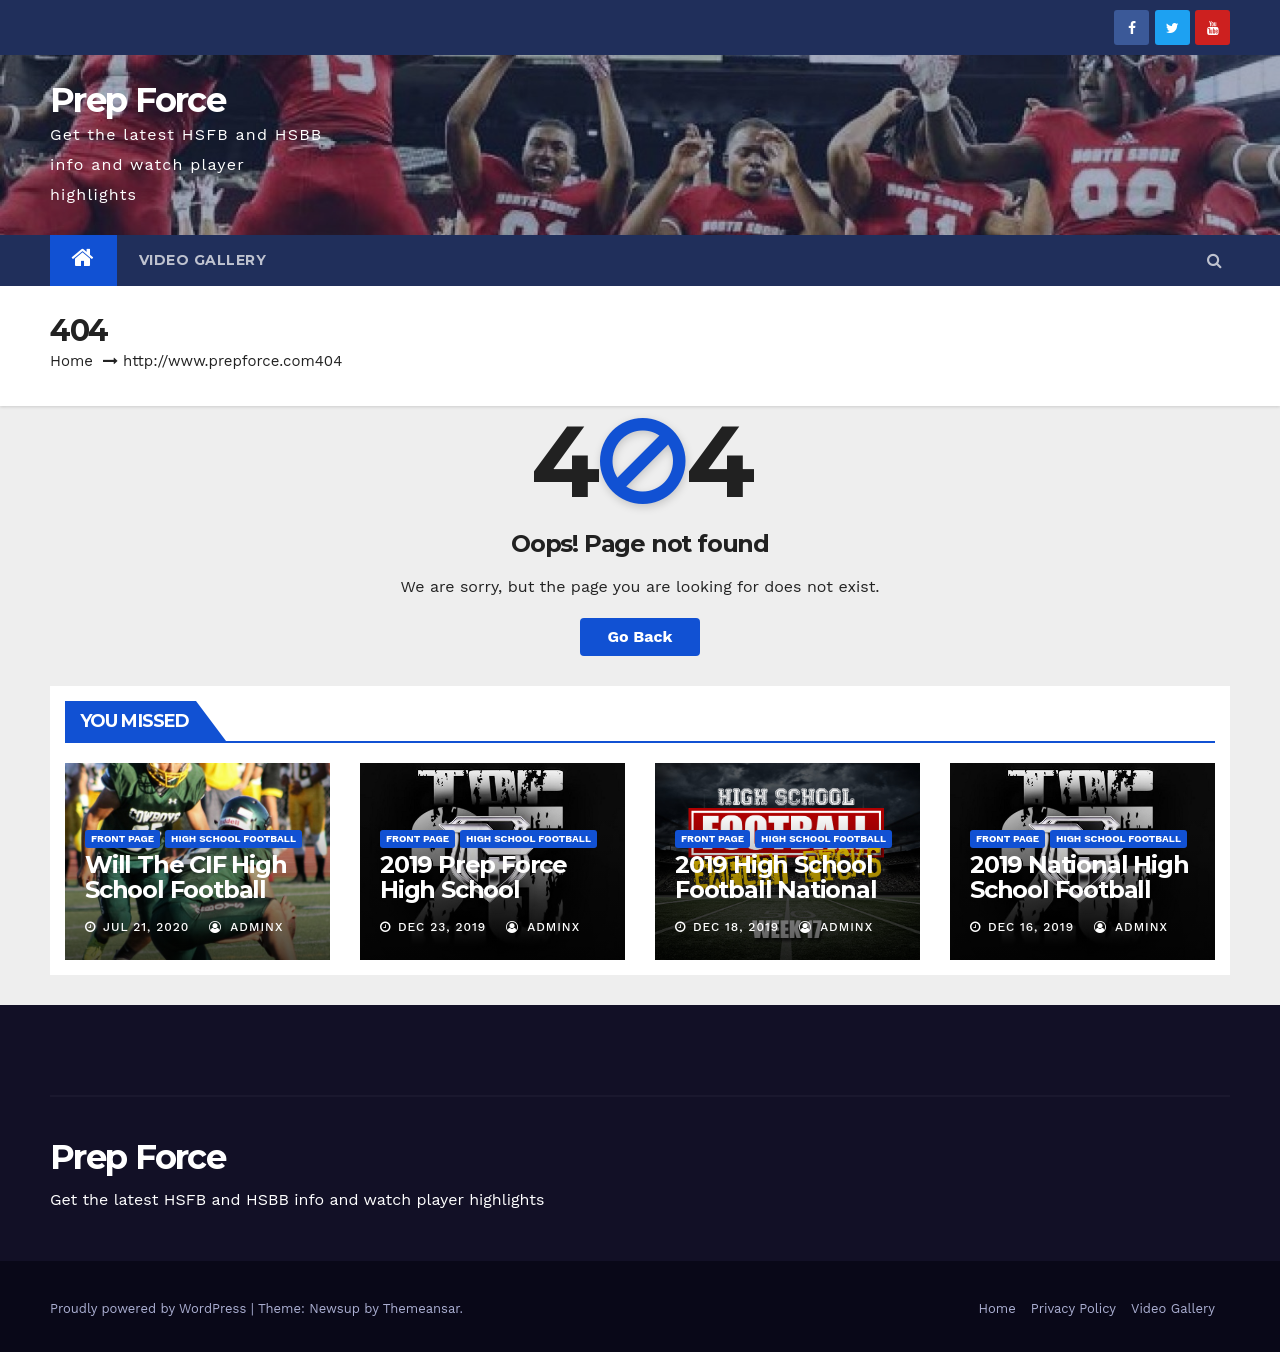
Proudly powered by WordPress (150, 1308)
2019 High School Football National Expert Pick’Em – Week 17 (776, 902)
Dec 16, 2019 (1031, 927)
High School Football (233, 838)
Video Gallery (203, 260)
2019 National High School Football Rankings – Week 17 (1079, 902)
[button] (1214, 260)
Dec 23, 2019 (442, 927)
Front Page (122, 838)
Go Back (640, 636)
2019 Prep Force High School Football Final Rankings (473, 902)
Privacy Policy (1073, 1308)
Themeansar (421, 1308)
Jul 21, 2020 (146, 927)
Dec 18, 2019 (736, 927)
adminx (246, 927)
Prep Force (137, 100)
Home (71, 361)
